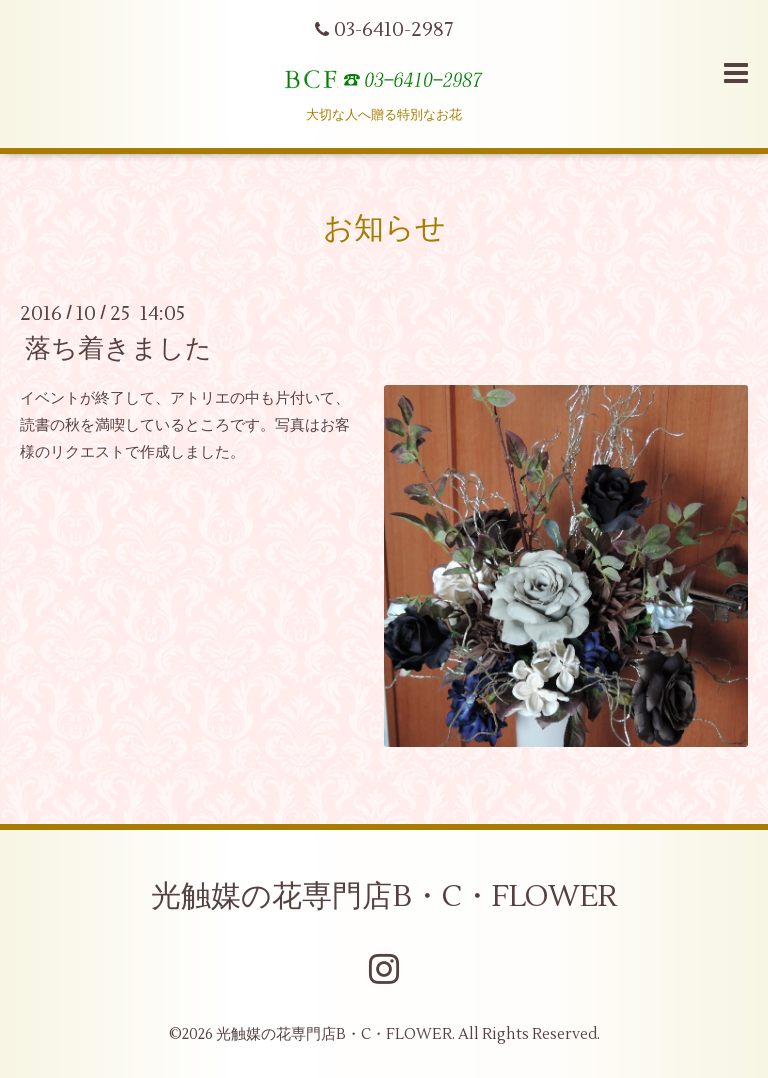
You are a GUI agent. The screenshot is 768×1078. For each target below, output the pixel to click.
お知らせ (384, 228)
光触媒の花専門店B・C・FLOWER (384, 896)
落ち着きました (118, 349)
